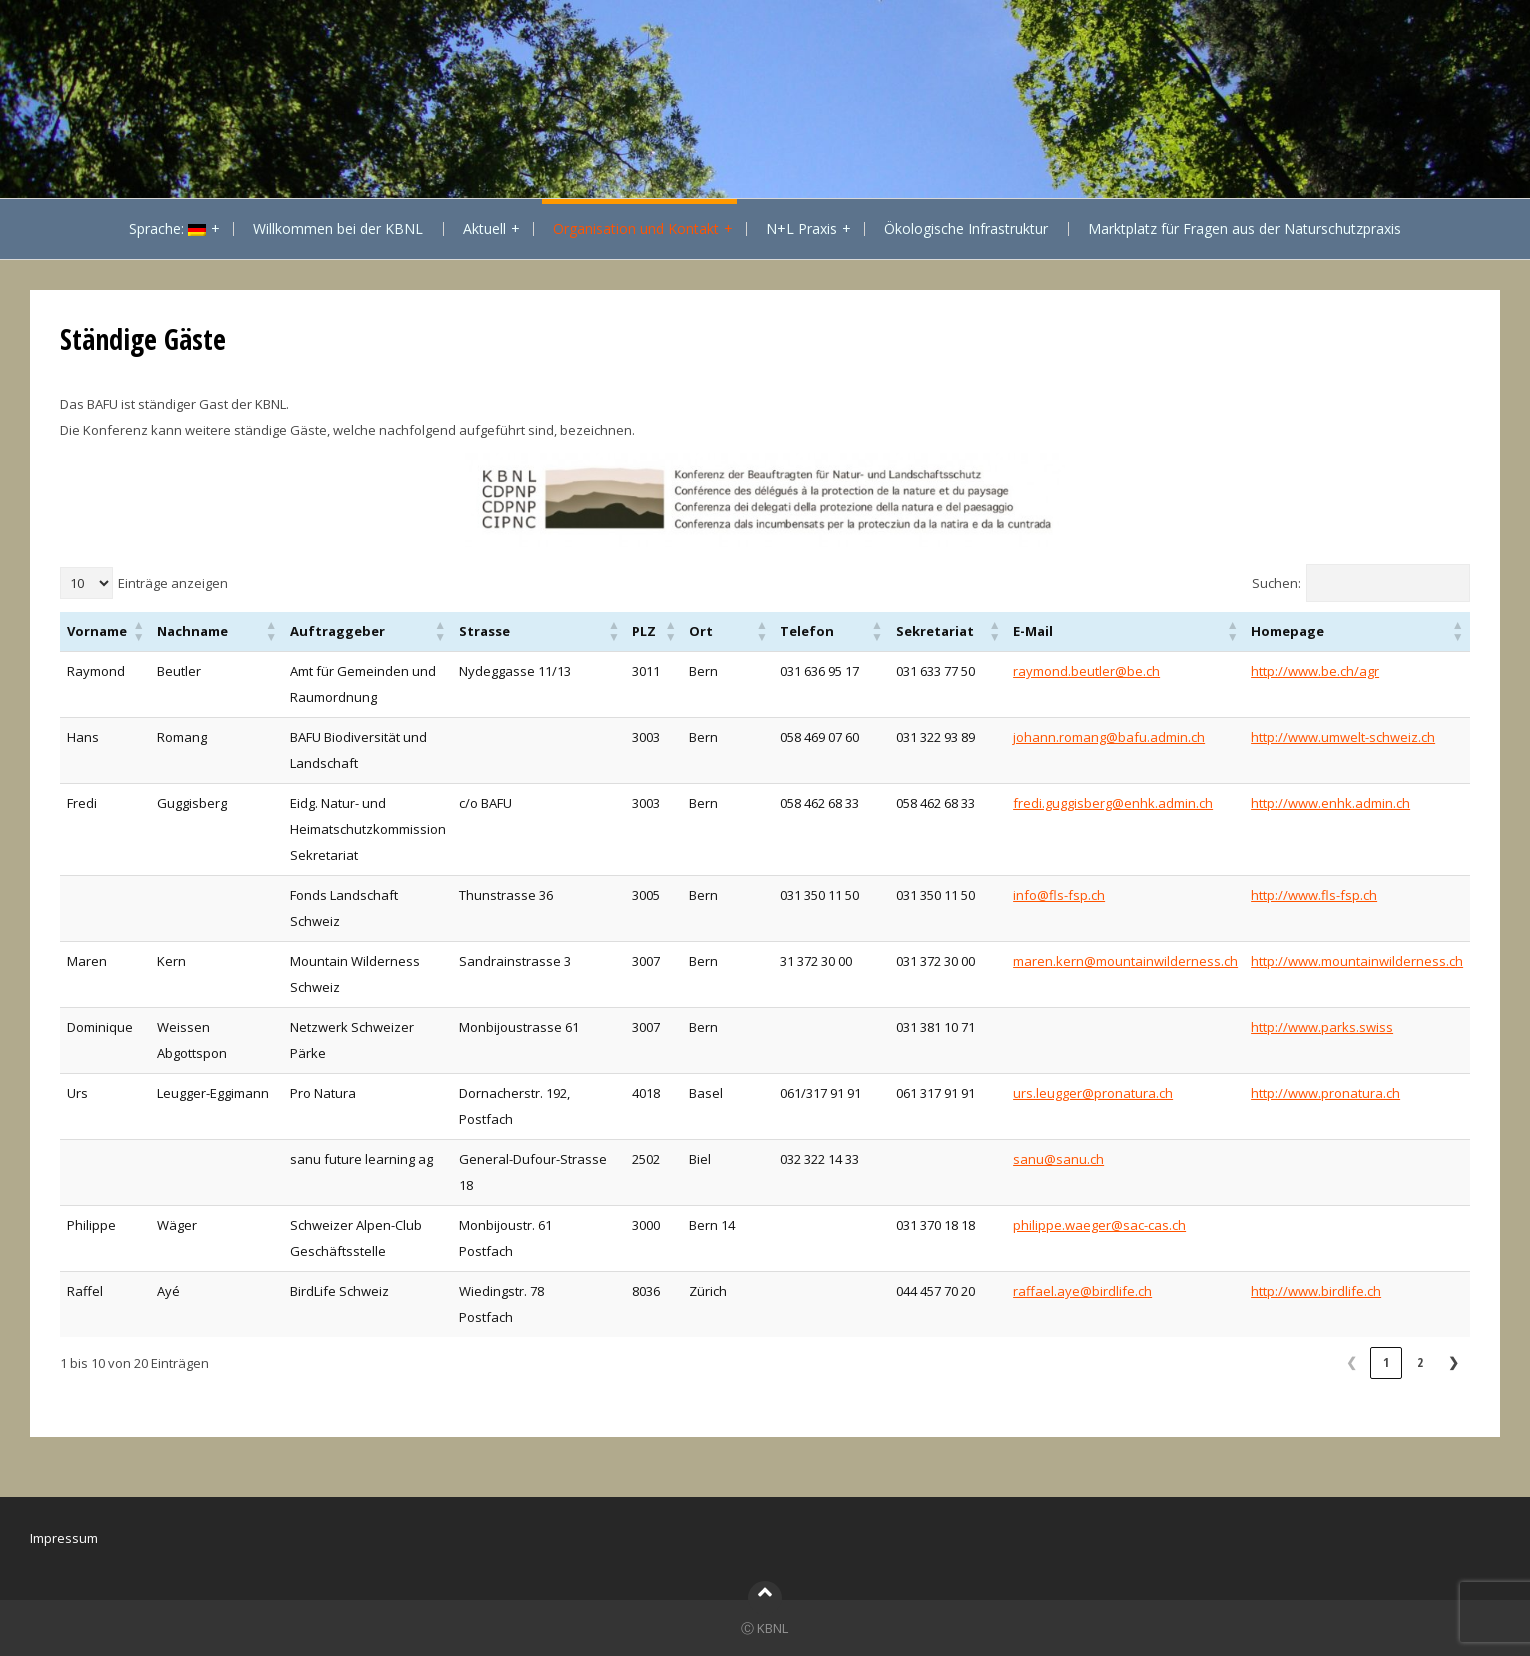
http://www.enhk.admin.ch (1330, 803)
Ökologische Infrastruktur (966, 228)
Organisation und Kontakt (636, 228)
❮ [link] (1351, 1362)
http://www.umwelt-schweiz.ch (1343, 737)
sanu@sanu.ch (1058, 1159)
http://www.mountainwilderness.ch (1357, 961)
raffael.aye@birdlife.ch (1082, 1291)
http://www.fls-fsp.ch (1314, 895)
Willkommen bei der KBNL (338, 228)
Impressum (64, 1538)
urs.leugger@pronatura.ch (1093, 1093)
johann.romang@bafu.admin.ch (1109, 737)
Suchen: (1276, 583)
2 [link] (1420, 1362)
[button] (139, 631)
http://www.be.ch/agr (1315, 671)
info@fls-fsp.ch (1059, 895)
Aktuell (484, 228)
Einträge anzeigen (173, 583)
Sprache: (167, 228)
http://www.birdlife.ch (1316, 1291)
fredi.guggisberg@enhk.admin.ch (1113, 803)
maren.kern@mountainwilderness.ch (1125, 961)
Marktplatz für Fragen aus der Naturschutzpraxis (1244, 228)
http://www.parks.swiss (1322, 1027)
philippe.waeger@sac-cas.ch (1099, 1225)
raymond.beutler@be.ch (1086, 671)
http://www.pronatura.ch (1325, 1093)
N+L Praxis (801, 228)
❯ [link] (1453, 1362)
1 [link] (1386, 1362)
